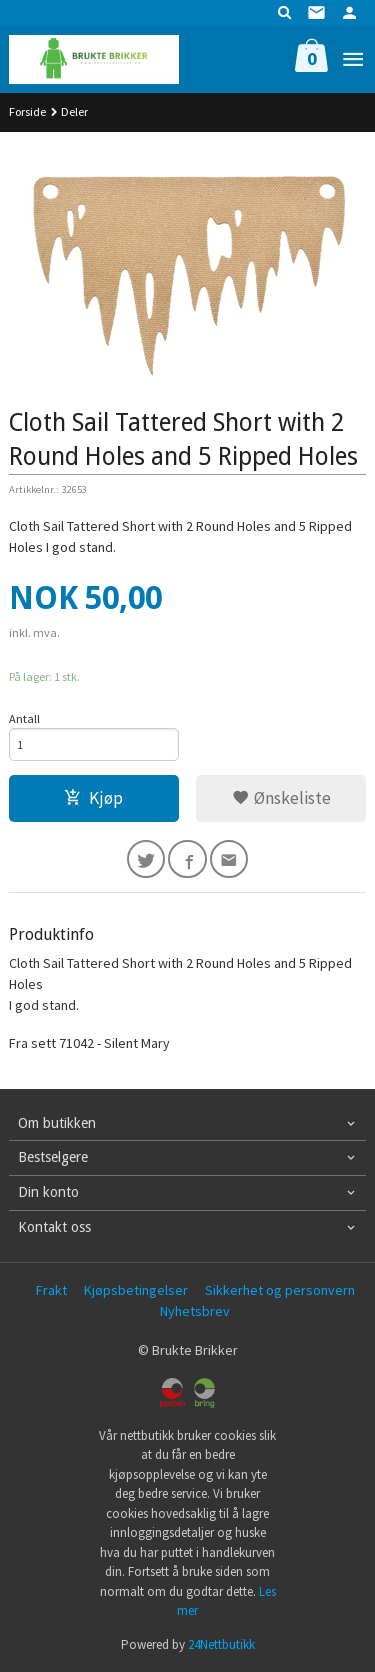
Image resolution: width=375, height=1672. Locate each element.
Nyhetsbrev (195, 1311)
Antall (24, 718)
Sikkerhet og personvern (280, 1290)
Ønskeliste (281, 798)
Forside (27, 111)
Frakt (51, 1290)
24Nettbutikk (221, 1644)
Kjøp (93, 798)
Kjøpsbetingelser (136, 1290)
